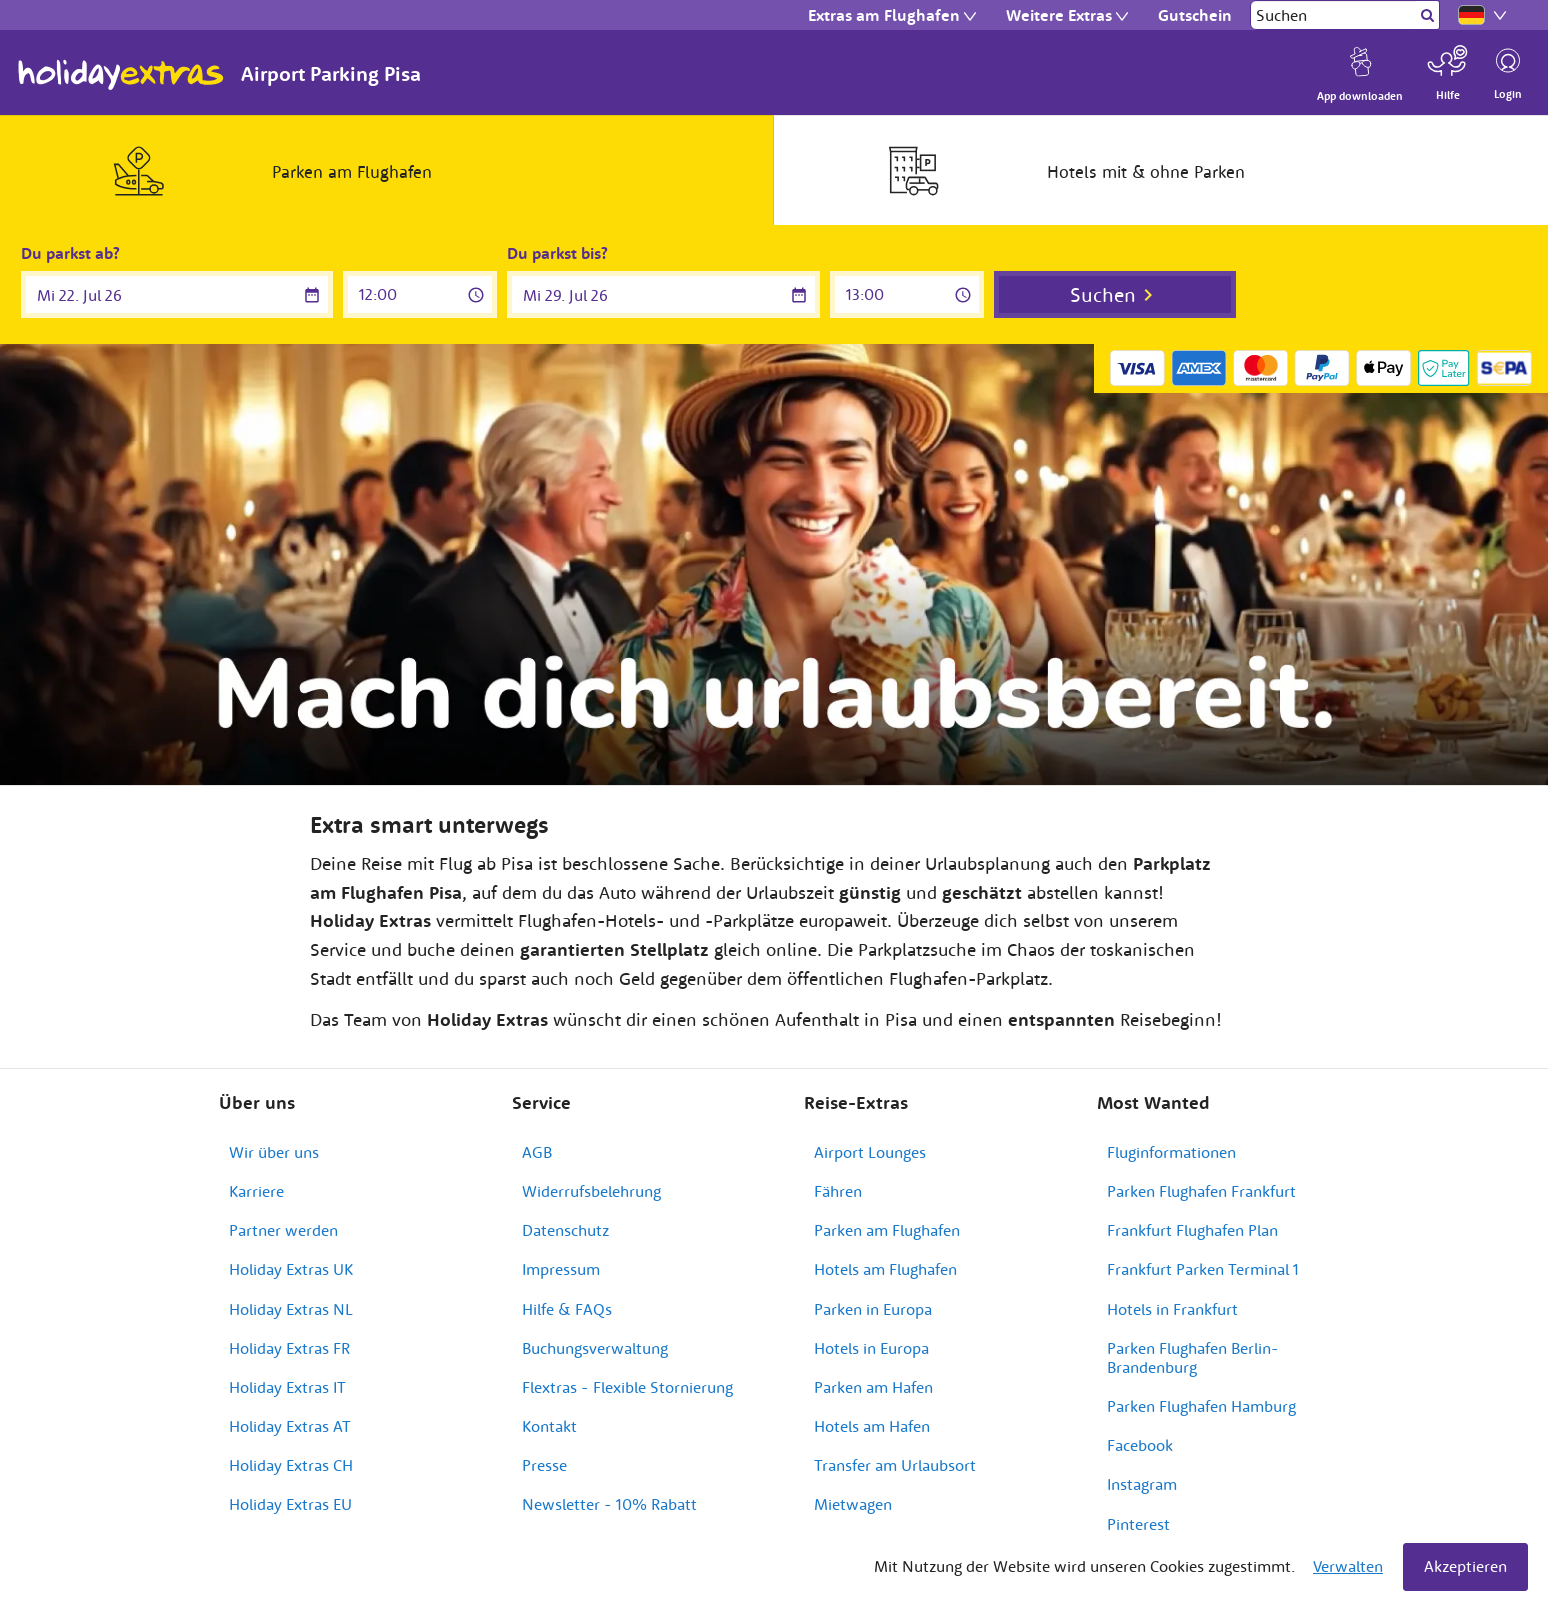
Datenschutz (565, 1230)
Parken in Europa (873, 1309)
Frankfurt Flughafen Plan (1192, 1230)
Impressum (561, 1269)
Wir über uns (274, 1152)
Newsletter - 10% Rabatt (609, 1504)
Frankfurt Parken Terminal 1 (1203, 1269)
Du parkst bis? (557, 253)
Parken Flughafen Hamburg (1201, 1406)
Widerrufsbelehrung (591, 1191)
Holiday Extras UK (291, 1269)
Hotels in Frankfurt (1172, 1309)
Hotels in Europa (871, 1348)
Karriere (256, 1191)
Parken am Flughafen (887, 1230)
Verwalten (1348, 1566)
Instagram (1142, 1484)
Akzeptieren (1465, 1566)
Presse (544, 1465)
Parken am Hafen (873, 1387)
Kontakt (549, 1426)
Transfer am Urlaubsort (895, 1465)
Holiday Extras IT (287, 1387)
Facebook (1140, 1445)
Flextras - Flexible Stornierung (627, 1387)
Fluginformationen (1171, 1152)
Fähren (838, 1191)
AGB (537, 1152)
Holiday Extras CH (291, 1465)
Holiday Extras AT (290, 1426)
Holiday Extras (121, 75)
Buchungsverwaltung (595, 1348)
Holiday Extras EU (290, 1504)
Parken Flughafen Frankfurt (1201, 1191)
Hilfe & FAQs (567, 1309)
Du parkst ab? (70, 253)
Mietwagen (853, 1504)
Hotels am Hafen (872, 1426)
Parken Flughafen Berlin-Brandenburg (1193, 1357)
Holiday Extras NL (291, 1309)
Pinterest (1138, 1524)
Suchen (1103, 294)
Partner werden (283, 1230)
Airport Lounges (870, 1152)
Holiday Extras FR (289, 1348)
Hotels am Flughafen (885, 1269)
